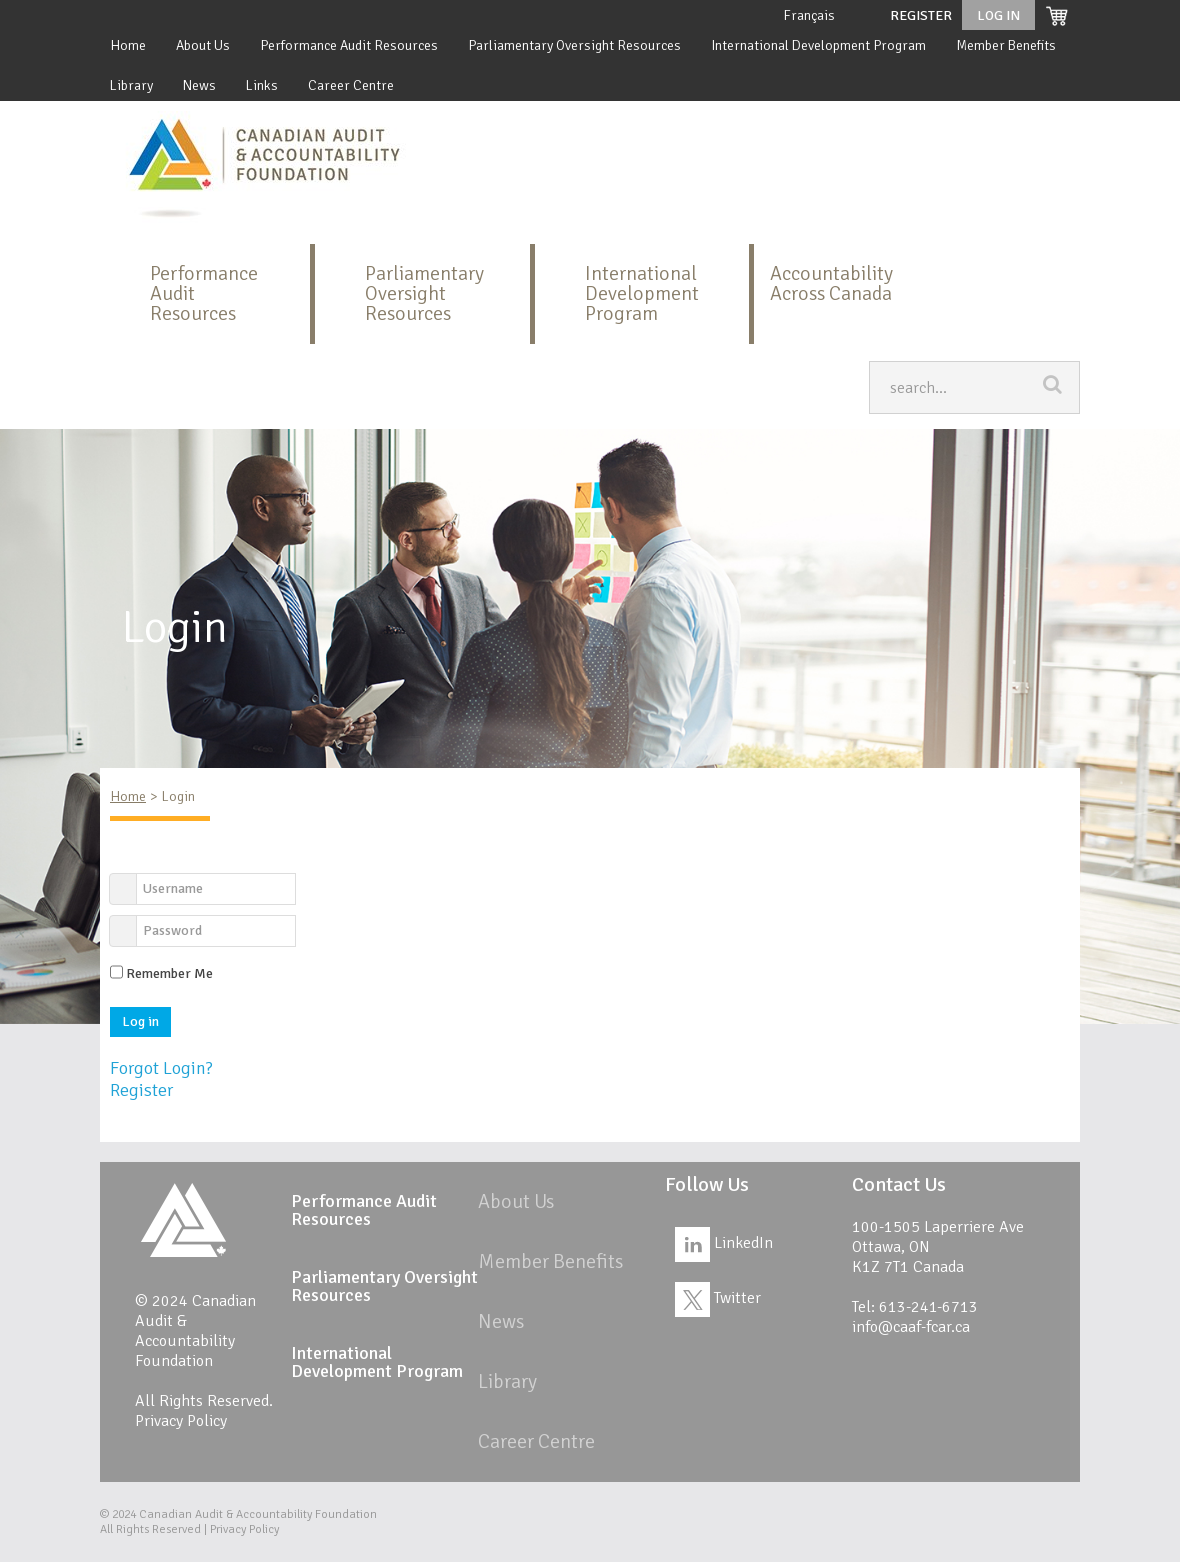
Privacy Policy (181, 1421)
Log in (140, 1021)
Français (809, 15)
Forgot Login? (161, 1068)
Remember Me (169, 973)
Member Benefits (1006, 45)
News (199, 85)
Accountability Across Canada (831, 283)
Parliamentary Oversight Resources (574, 45)
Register (921, 15)
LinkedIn (724, 1243)
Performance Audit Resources (349, 45)
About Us (203, 45)
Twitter (718, 1298)
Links (262, 85)
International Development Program (818, 45)
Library (131, 85)
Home (128, 45)
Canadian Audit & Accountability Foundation (258, 1514)
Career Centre (351, 85)
